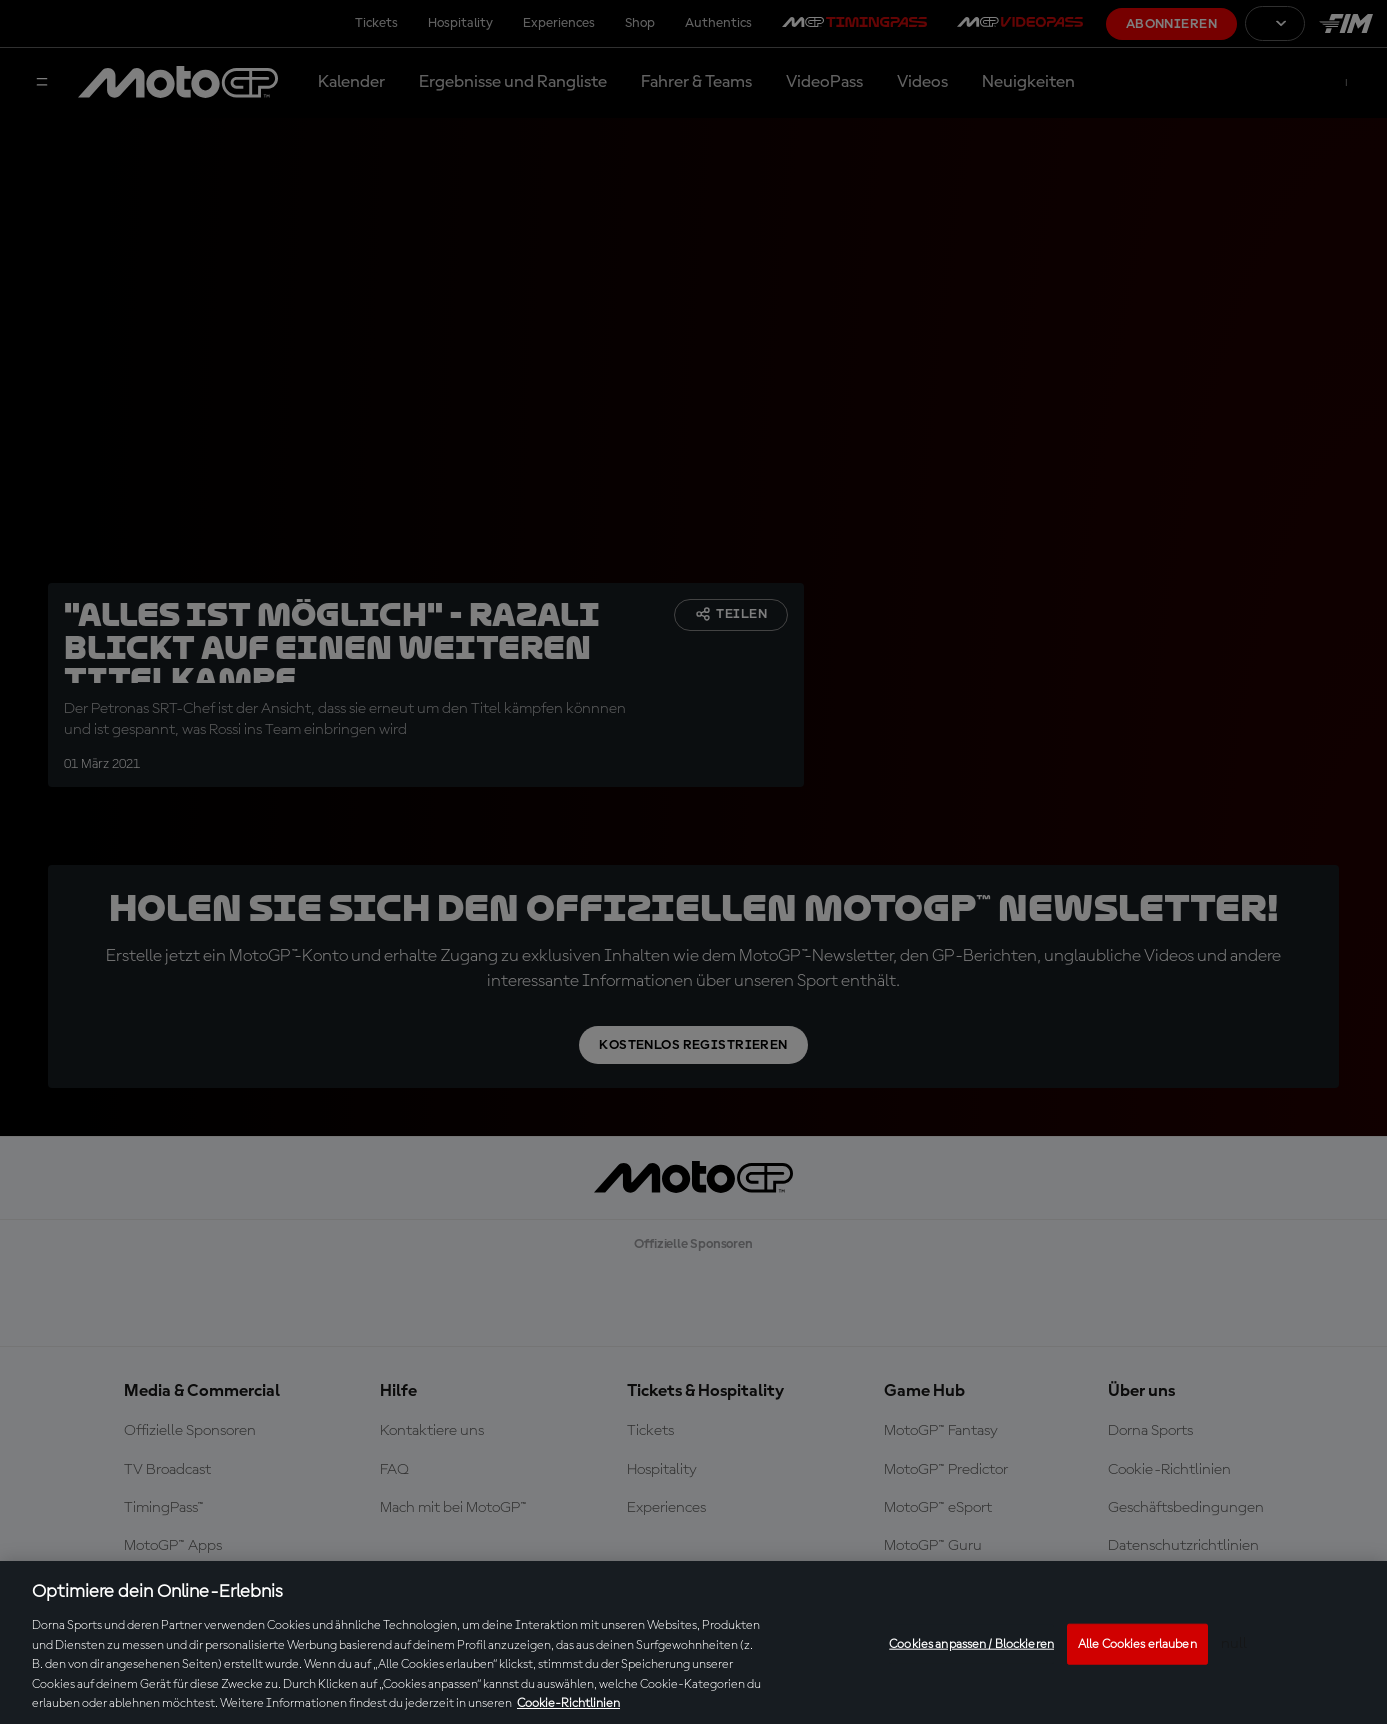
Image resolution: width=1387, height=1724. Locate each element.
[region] (693, 1642)
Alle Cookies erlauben (1137, 1643)
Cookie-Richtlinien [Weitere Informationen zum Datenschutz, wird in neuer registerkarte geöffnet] (568, 1703)
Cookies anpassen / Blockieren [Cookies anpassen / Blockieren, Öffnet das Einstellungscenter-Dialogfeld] (971, 1643)
